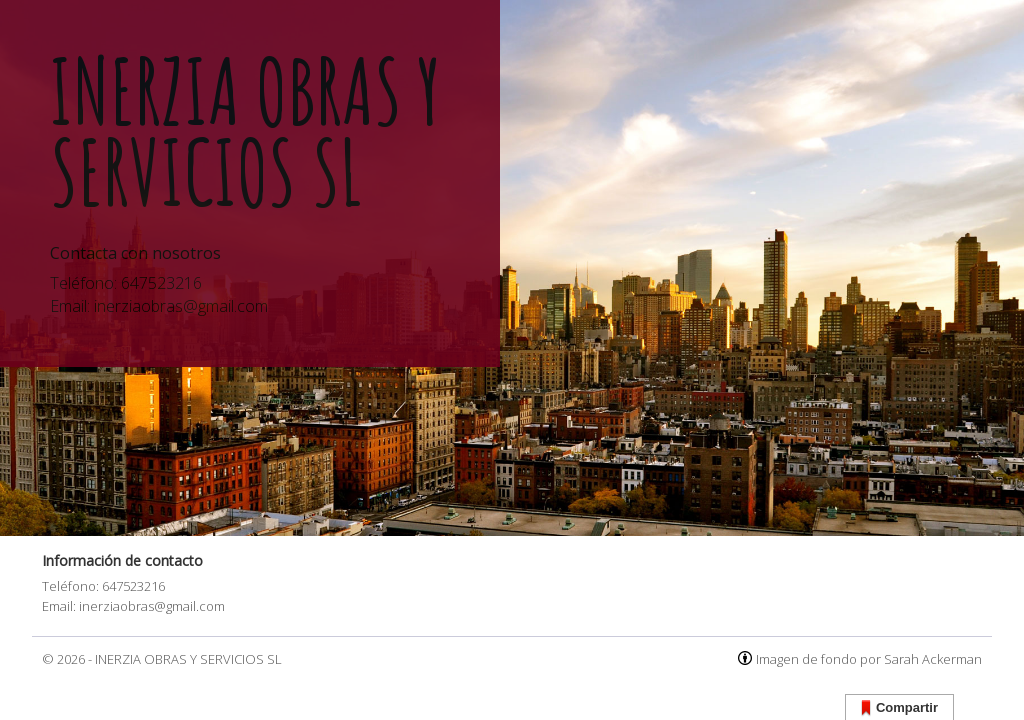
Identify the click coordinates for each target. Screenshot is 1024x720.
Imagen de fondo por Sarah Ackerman (869, 659)
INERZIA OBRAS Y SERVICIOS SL (188, 659)
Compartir (899, 708)
